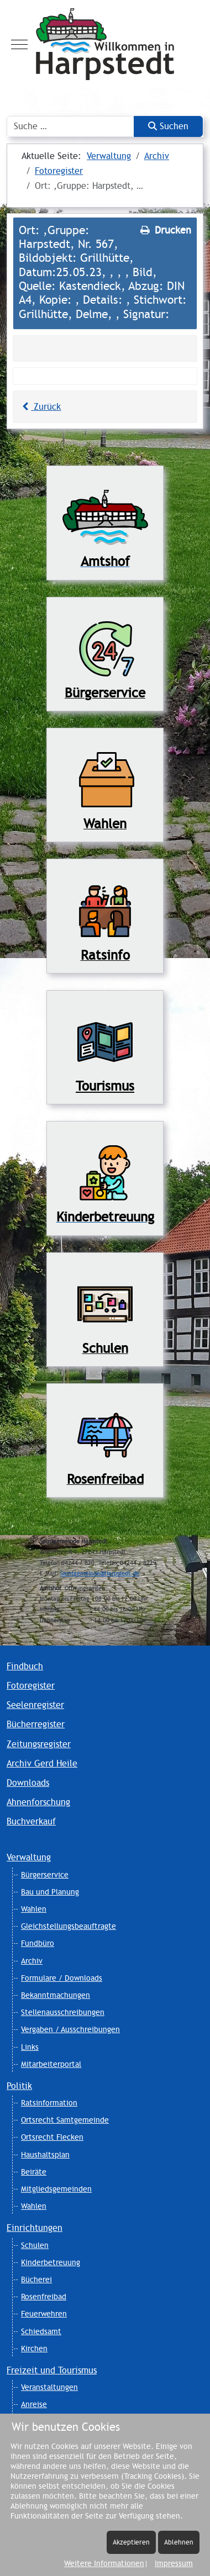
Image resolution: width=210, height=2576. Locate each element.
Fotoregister (31, 1685)
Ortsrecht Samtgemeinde (65, 2120)
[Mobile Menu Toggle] (19, 44)
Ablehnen (178, 2542)
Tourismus (105, 1085)
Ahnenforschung (38, 1802)
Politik (19, 2086)
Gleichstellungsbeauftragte (68, 1926)
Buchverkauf (31, 1821)
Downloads (28, 1783)
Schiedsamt (41, 2331)
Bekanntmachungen (55, 1995)
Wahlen (33, 1909)
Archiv (32, 1961)
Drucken (164, 230)
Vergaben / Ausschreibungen (70, 2029)
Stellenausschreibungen (62, 2012)
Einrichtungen (34, 2228)
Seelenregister (35, 1705)
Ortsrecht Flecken (52, 2137)
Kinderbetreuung (50, 2262)
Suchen (168, 126)
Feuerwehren (44, 2314)
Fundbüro (37, 1943)
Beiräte (33, 2172)
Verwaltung (29, 1857)
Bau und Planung (50, 1892)
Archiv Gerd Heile (42, 1763)
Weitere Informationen (104, 2563)
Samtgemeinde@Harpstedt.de (99, 1573)
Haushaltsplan (45, 2155)
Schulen (35, 2245)
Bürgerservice (45, 1875)
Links (30, 2047)
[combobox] (70, 126)
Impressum (174, 2563)
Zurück (40, 406)
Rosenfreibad (43, 2297)
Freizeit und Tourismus (52, 2370)
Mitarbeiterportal (51, 2064)
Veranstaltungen (49, 2387)
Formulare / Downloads (61, 1978)
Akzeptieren (131, 2542)
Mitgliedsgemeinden (56, 2189)
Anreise (34, 2404)
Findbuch (25, 1666)
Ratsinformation (49, 2103)
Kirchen (34, 2348)
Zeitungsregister (39, 1744)
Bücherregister (36, 1724)
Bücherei (36, 2279)
